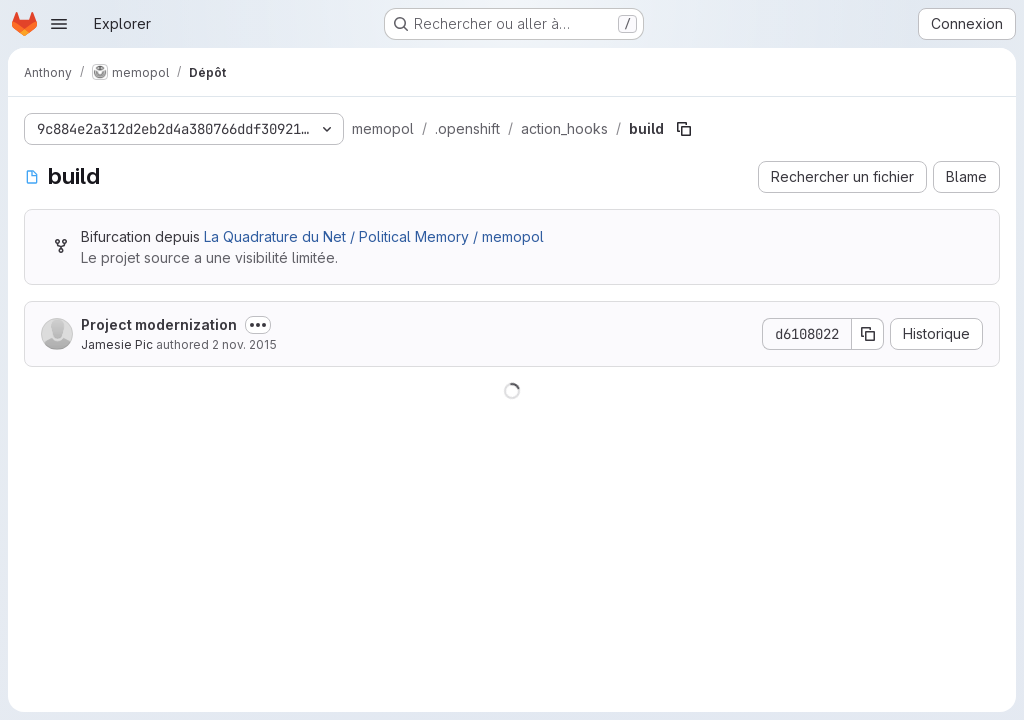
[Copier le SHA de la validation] (868, 334)
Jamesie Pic (117, 344)
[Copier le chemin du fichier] (684, 129)
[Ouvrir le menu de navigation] (59, 24)
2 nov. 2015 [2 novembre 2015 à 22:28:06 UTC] (244, 344)
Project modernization (159, 324)
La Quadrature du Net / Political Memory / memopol (374, 236)
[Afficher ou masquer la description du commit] (258, 325)
